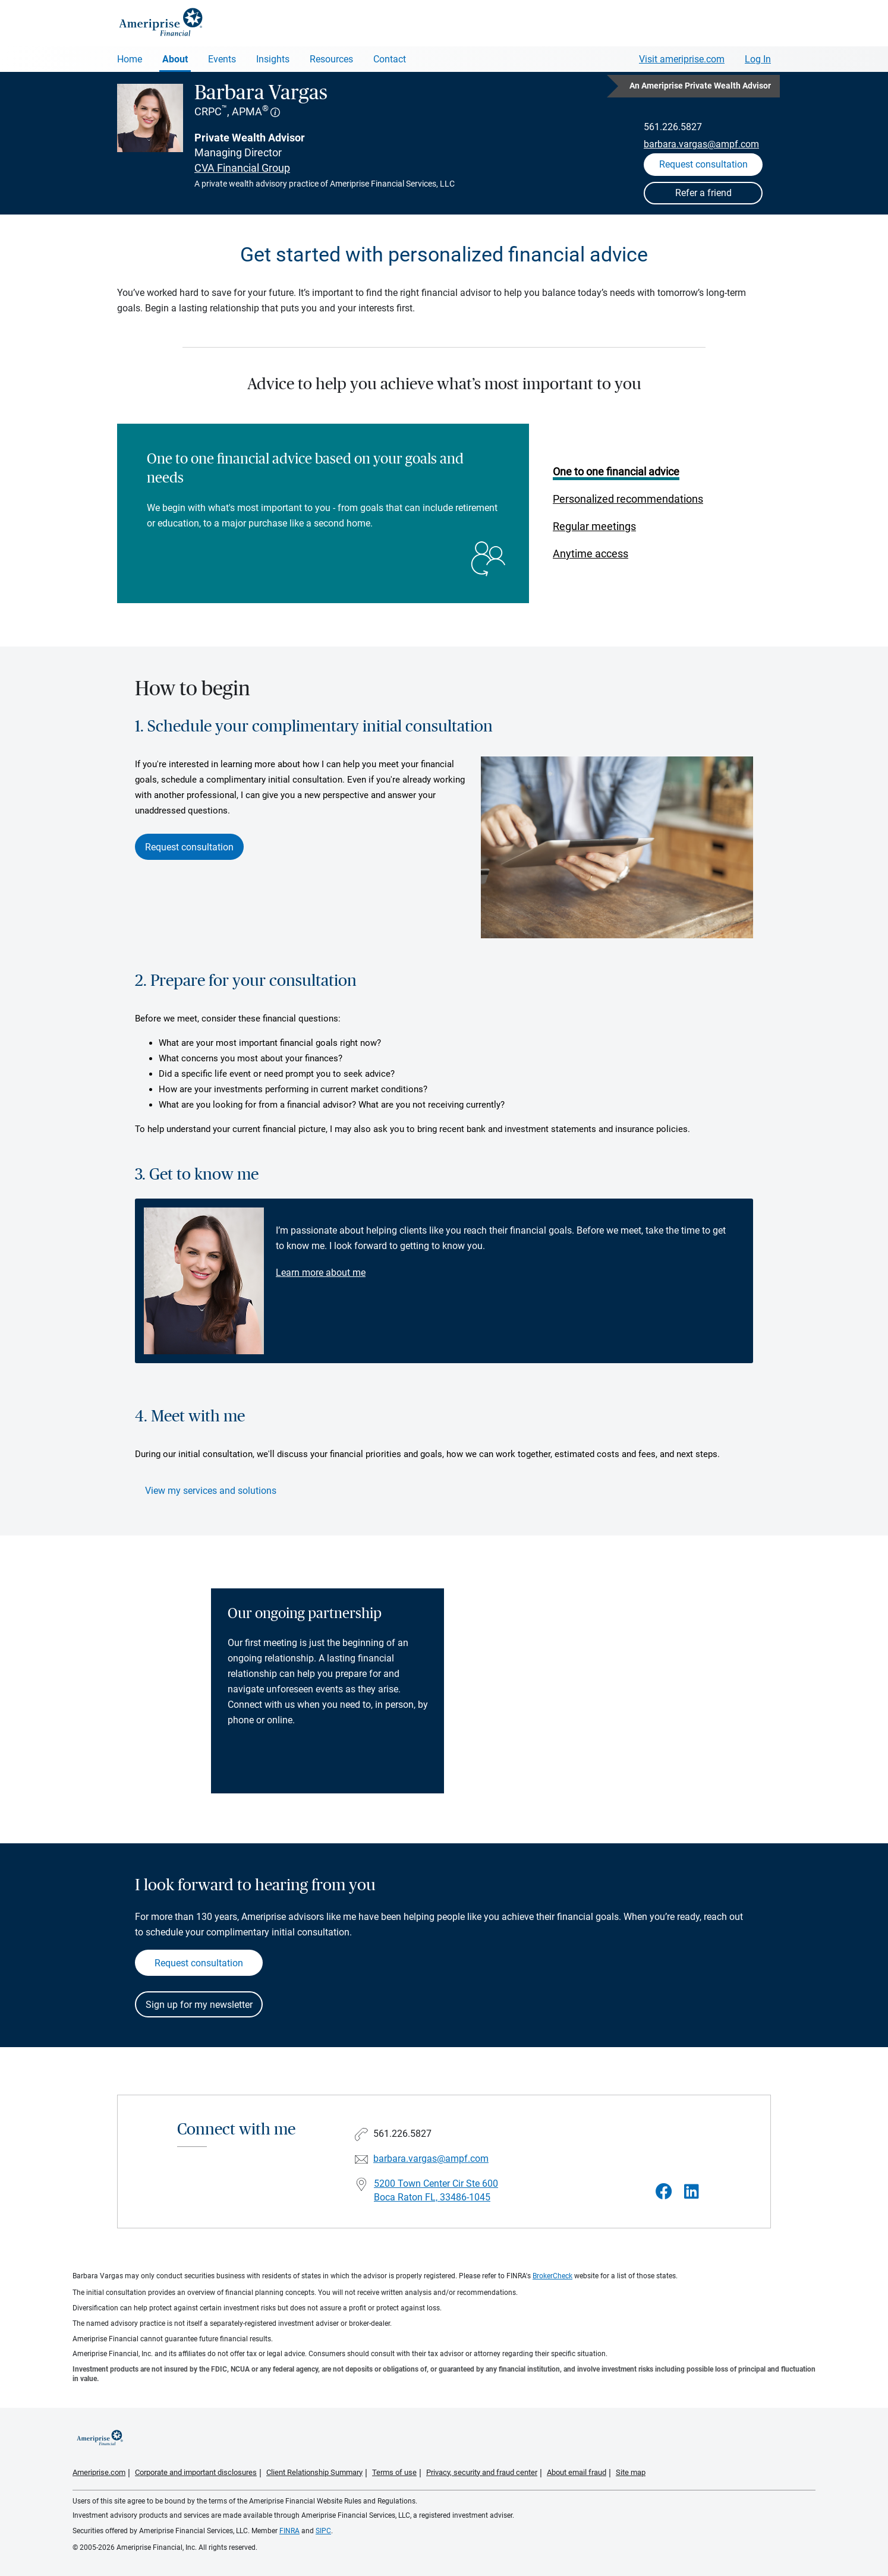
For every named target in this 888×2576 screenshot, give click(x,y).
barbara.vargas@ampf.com (701, 144)
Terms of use (394, 2472)
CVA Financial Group (242, 168)
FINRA (289, 2531)
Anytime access (590, 553)
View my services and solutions (210, 1490)
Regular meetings (594, 526)
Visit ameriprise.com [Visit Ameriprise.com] (682, 59)
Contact (389, 59)
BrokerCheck (552, 2276)
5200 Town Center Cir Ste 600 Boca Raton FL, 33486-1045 (436, 2190)
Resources (331, 59)
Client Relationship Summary (314, 2472)
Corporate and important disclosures (196, 2472)
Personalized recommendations (628, 499)
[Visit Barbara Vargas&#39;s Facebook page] (664, 2192)
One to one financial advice (616, 471)
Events (222, 59)
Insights (272, 59)
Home (129, 59)
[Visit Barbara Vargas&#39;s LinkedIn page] (691, 2192)
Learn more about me (321, 1272)
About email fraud (576, 2472)
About (175, 59)
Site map (630, 2472)
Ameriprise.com (99, 2472)
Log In (758, 59)
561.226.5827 (673, 127)
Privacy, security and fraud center (481, 2472)
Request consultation (189, 847)
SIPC (323, 2531)
